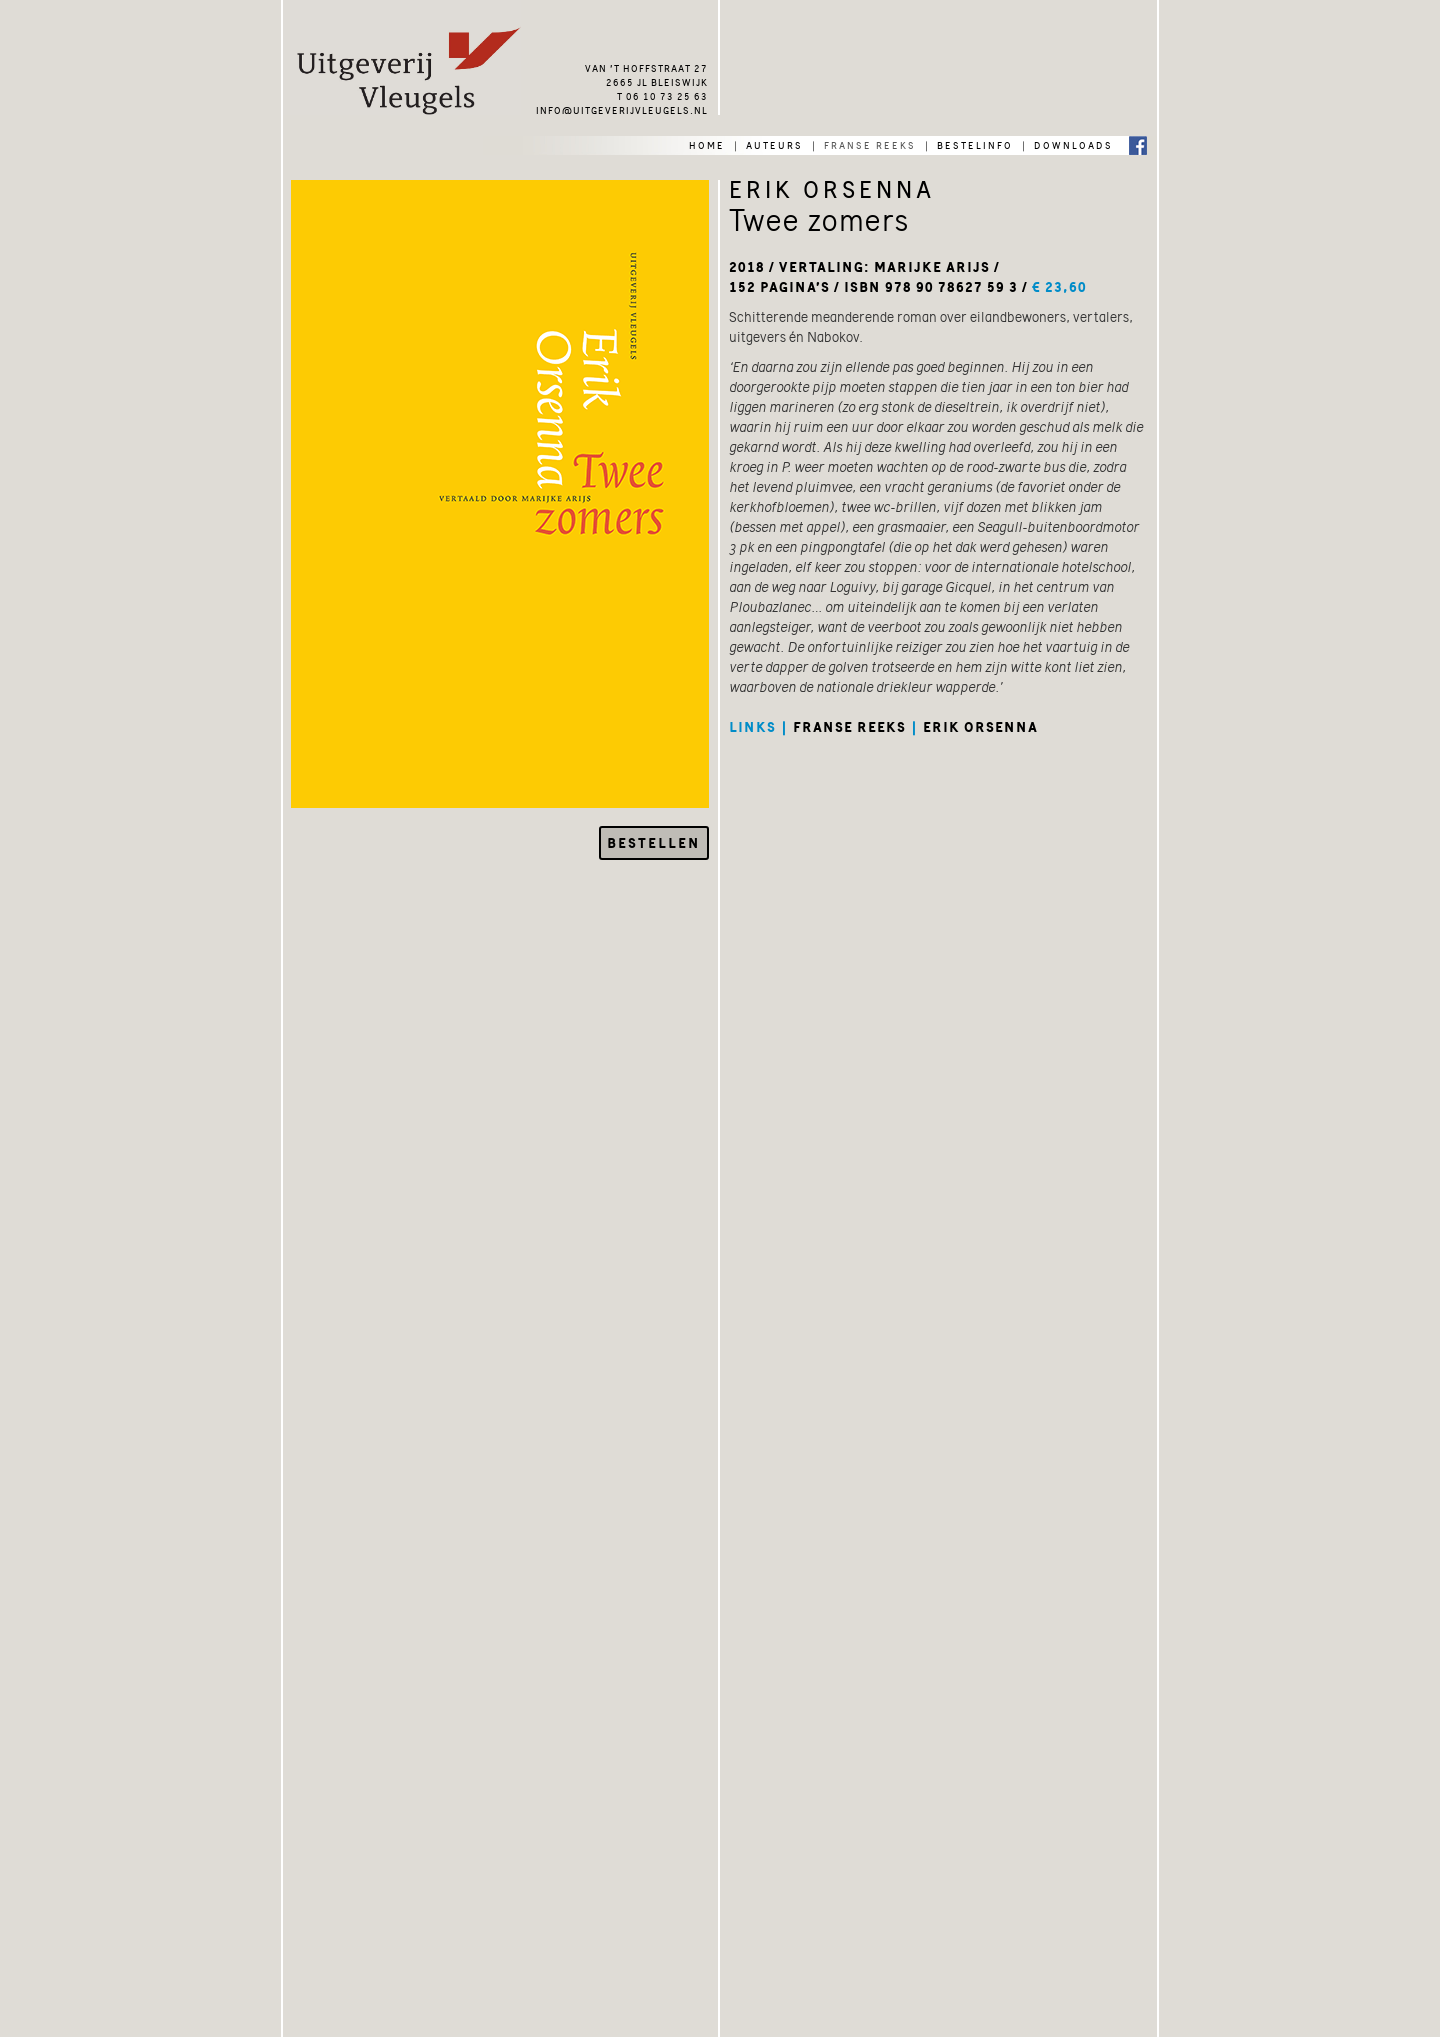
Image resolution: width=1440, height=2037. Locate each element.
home (707, 144)
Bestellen (654, 843)
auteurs (774, 144)
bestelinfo (975, 144)
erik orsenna (980, 727)
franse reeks (870, 144)
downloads (1073, 144)
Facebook (1138, 144)
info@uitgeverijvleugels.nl (622, 109)
